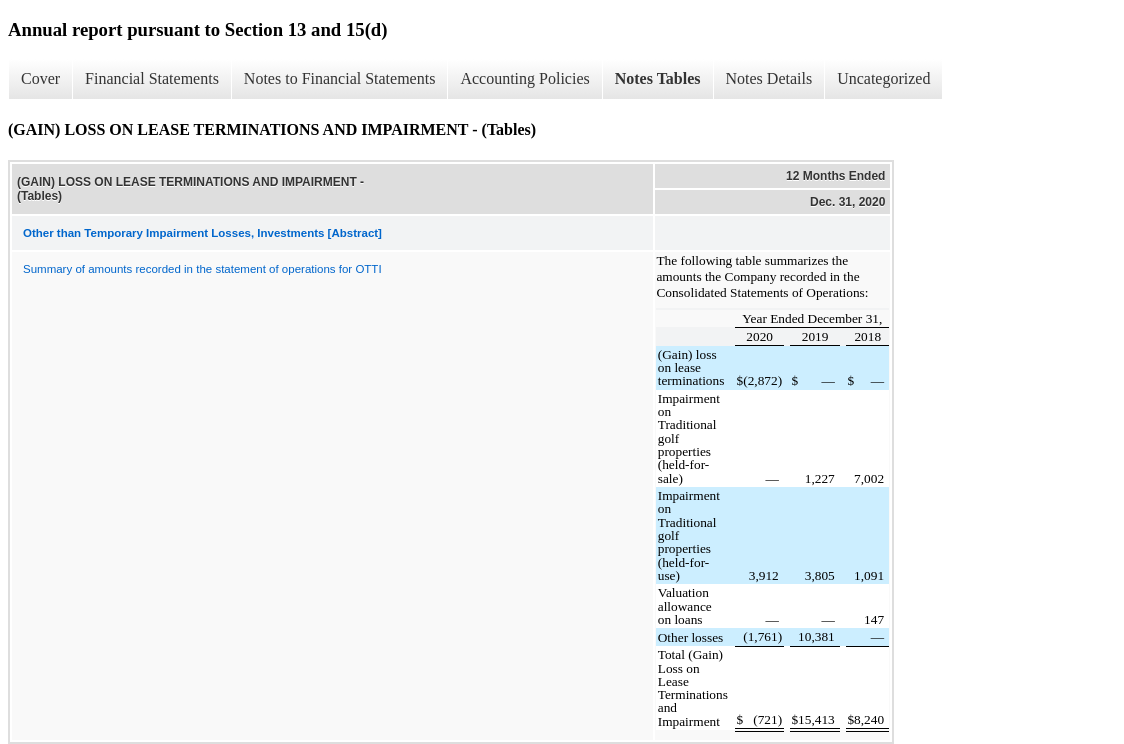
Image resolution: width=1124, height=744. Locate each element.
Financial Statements (152, 78)
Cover (40, 78)
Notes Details (769, 78)
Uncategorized (883, 78)
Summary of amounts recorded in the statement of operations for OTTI (202, 269)
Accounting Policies (524, 78)
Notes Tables (658, 78)
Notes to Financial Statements (340, 78)
